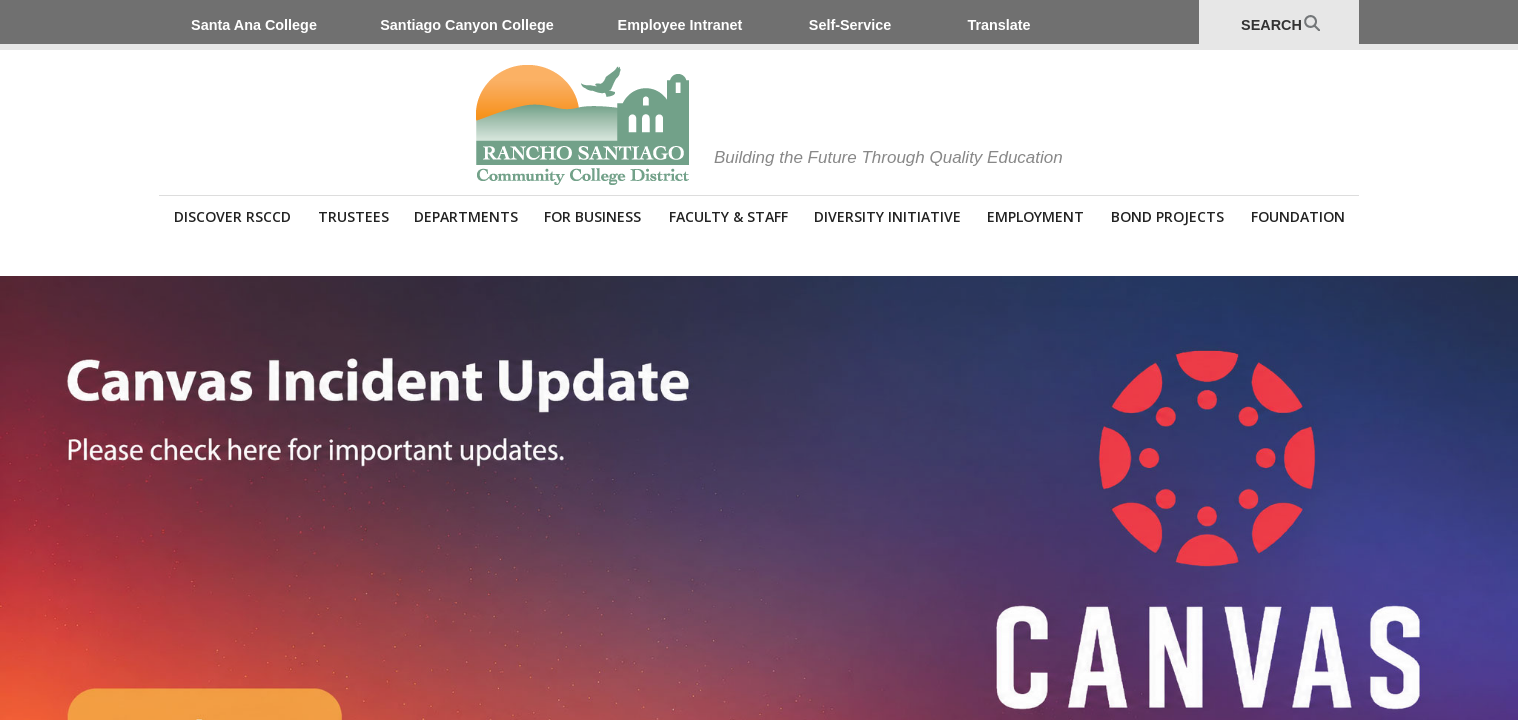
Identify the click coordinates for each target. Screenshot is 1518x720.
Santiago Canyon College (467, 25)
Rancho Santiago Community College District (582, 125)
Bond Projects (1167, 216)
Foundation (1298, 216)
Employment (1035, 216)
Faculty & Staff (728, 216)
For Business (592, 216)
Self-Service (850, 25)
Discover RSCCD (232, 216)
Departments (466, 216)
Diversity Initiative (887, 216)
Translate (998, 25)
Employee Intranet (680, 25)
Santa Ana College (254, 25)
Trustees (353, 216)
